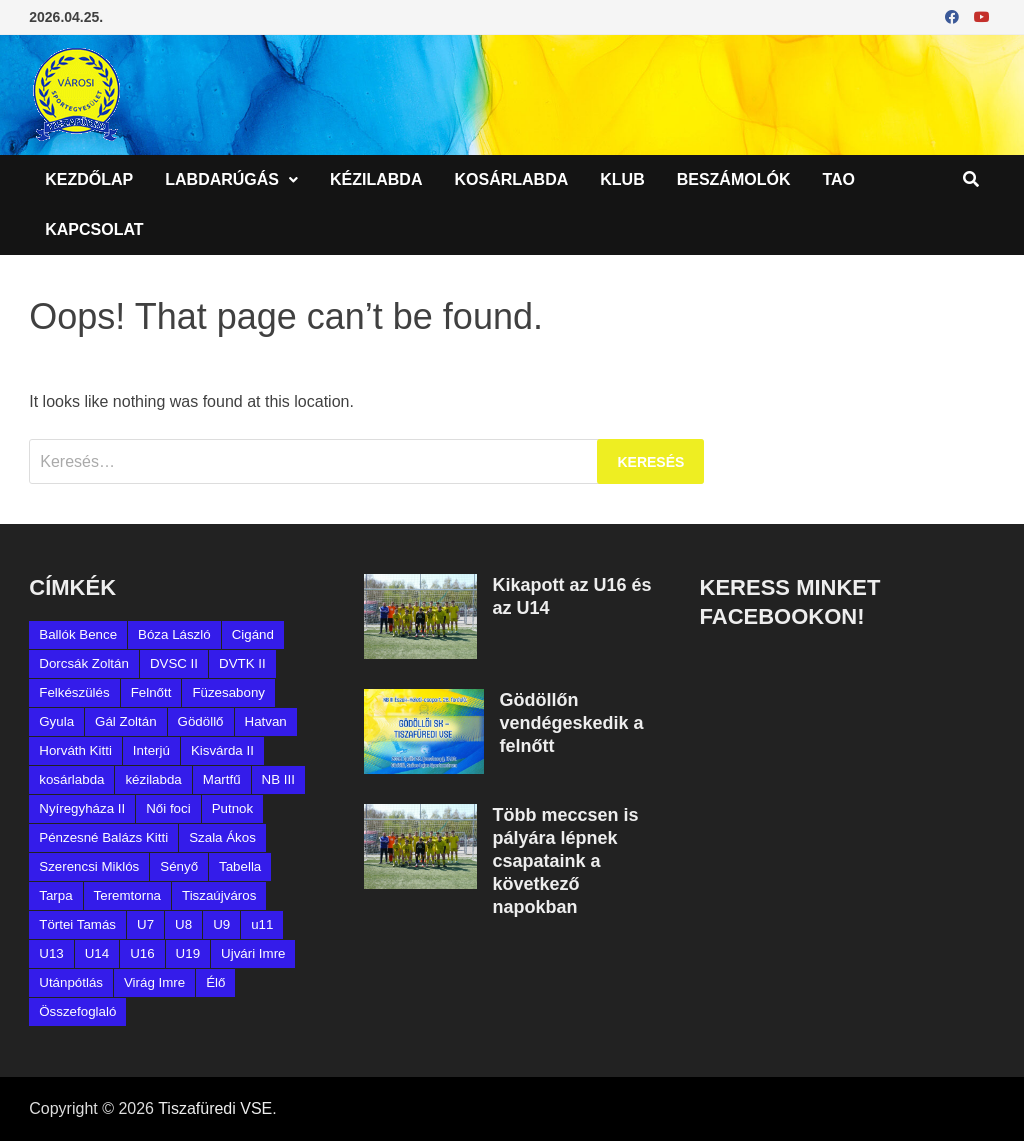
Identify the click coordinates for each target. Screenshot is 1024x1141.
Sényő (179, 866)
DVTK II (242, 663)
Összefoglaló (77, 1011)
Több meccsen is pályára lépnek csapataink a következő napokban (565, 860)
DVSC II (174, 663)
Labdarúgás (222, 179)
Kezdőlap (89, 179)
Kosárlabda (511, 179)
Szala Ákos (222, 837)
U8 (183, 924)
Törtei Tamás (77, 924)
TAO (838, 179)
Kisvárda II (222, 750)
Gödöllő (201, 721)
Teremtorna (127, 895)
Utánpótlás (71, 982)
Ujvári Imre (253, 953)
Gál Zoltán (126, 721)
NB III (278, 779)
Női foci (168, 808)
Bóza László (174, 634)
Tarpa (55, 895)
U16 (142, 953)
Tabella (240, 866)
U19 (188, 953)
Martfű (222, 779)
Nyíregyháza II (82, 808)
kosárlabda (71, 779)
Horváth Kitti (75, 750)
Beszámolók (734, 179)
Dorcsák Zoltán (84, 663)
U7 (145, 924)
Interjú (151, 750)
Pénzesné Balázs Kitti (103, 837)
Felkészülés (74, 692)
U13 (51, 953)
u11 (262, 924)
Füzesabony (228, 692)
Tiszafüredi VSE (215, 1108)
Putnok (233, 808)
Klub (622, 179)
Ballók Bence (78, 634)
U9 (221, 924)
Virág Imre (154, 982)
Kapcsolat (94, 229)
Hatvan (266, 721)
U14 (97, 953)
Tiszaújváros (219, 895)
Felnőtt (151, 692)
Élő (215, 982)
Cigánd (253, 634)
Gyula (56, 721)
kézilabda (153, 779)
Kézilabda (376, 179)
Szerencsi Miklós (89, 866)
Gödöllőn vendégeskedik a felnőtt (571, 723)
